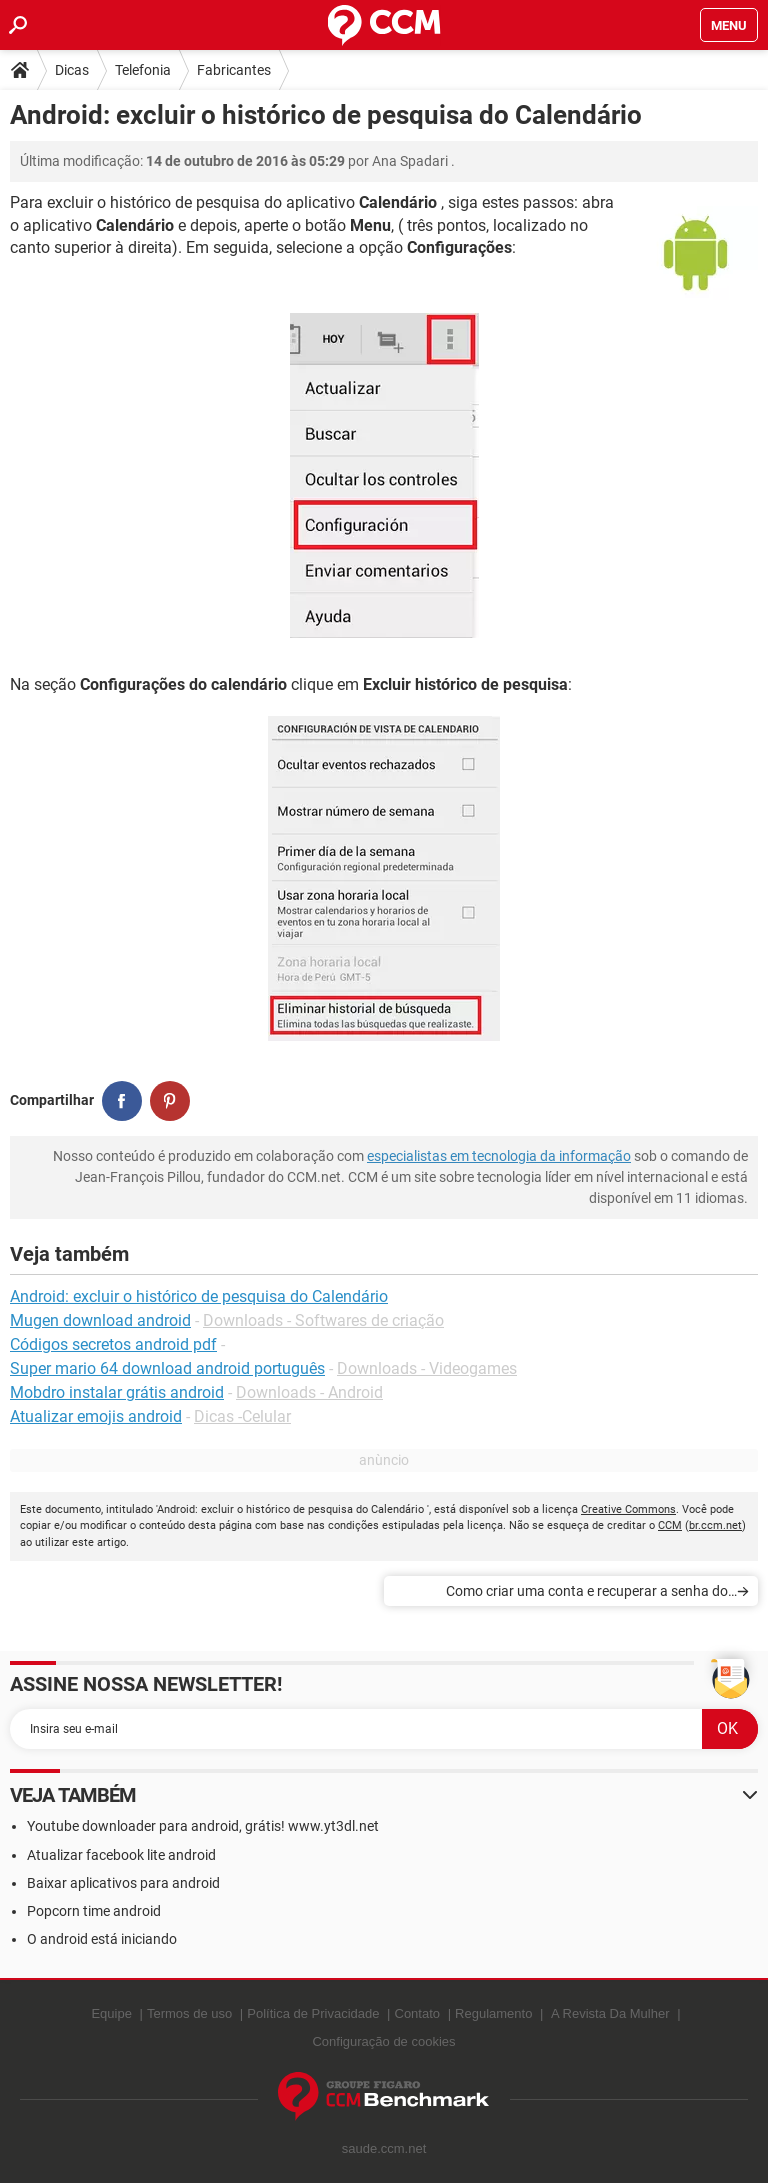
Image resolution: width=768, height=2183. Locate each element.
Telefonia (143, 70)
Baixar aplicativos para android (123, 1883)
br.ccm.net (715, 1525)
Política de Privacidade (313, 2013)
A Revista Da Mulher (610, 2013)
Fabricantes (234, 70)
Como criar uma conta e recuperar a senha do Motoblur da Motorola (587, 1594)
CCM (670, 1525)
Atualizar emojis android (96, 1416)
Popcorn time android (94, 1911)
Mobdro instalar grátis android (117, 1392)
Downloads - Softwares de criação (323, 1320)
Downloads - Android (309, 1392)
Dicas (72, 70)
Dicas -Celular (242, 1416)
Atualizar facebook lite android (121, 1855)
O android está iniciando (102, 1939)
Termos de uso (189, 2013)
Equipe (111, 2013)
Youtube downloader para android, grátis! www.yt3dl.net (203, 1826)
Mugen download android (100, 1320)
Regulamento (493, 2013)
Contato (418, 2013)
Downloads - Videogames (427, 1368)
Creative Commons (628, 1509)
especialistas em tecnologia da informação (499, 1156)
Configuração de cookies (383, 2041)
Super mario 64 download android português (167, 1368)
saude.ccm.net (384, 2148)
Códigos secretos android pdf (113, 1344)
